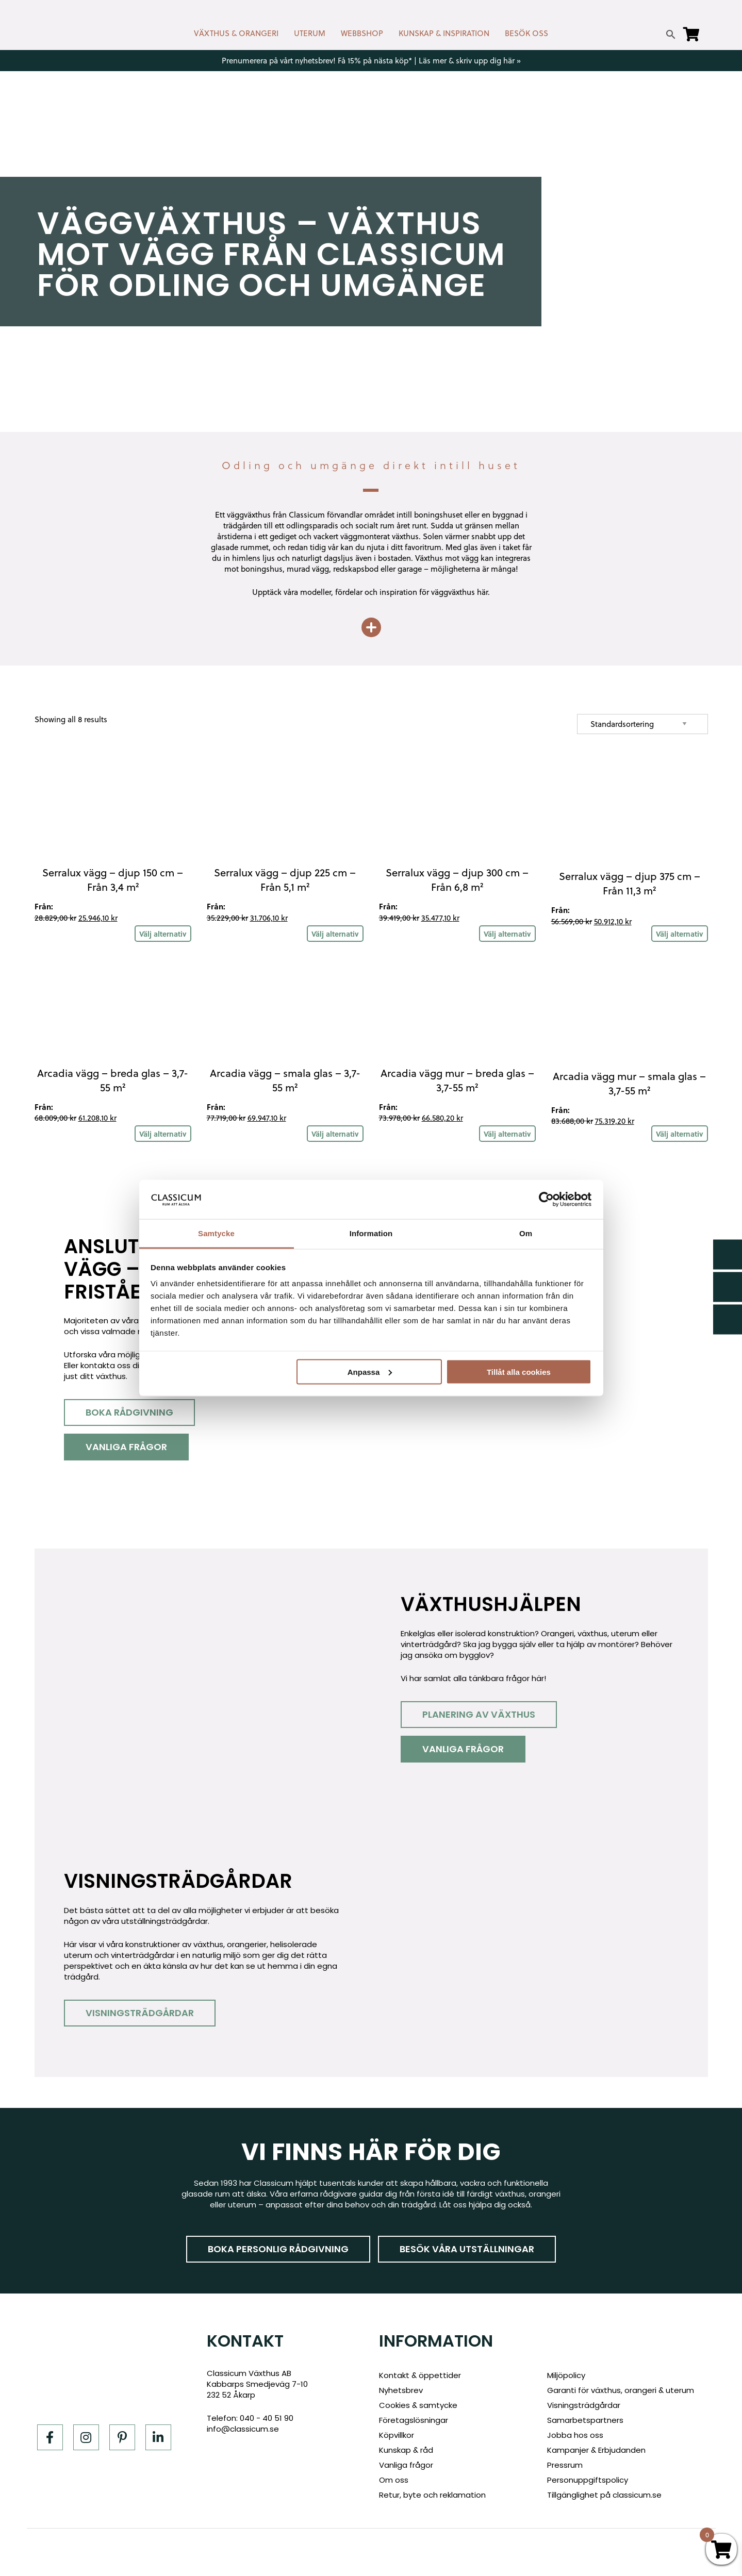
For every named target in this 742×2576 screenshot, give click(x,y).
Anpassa (370, 1371)
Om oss (393, 2479)
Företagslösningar (413, 2420)
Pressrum (565, 2464)
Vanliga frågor (126, 1446)
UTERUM (309, 33)
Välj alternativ (163, 933)
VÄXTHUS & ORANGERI (236, 33)
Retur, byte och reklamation (432, 2494)
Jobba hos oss (575, 2435)
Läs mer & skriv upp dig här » (470, 60)
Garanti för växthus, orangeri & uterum (620, 2390)
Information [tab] (371, 1233)
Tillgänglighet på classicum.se (604, 2494)
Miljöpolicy (566, 2375)
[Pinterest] (122, 2437)
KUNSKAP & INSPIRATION (444, 33)
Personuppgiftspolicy (587, 2479)
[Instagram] (86, 2437)
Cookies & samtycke (418, 2405)
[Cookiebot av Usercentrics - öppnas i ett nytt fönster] (546, 1199)
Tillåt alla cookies (519, 1371)
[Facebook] (50, 2437)
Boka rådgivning (129, 1412)
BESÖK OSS (526, 33)
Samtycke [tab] (216, 1233)
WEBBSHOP (362, 33)
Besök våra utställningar (467, 2248)
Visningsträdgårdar (140, 2012)
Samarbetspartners (585, 2420)
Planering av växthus (478, 1714)
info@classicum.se (243, 2428)
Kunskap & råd (406, 2450)
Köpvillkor (396, 2435)
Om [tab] (525, 1233)
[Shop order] (642, 724)
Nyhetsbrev (401, 2390)
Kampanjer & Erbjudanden (596, 2450)
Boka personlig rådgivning (278, 2248)
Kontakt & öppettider (420, 2375)
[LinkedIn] (158, 2437)
